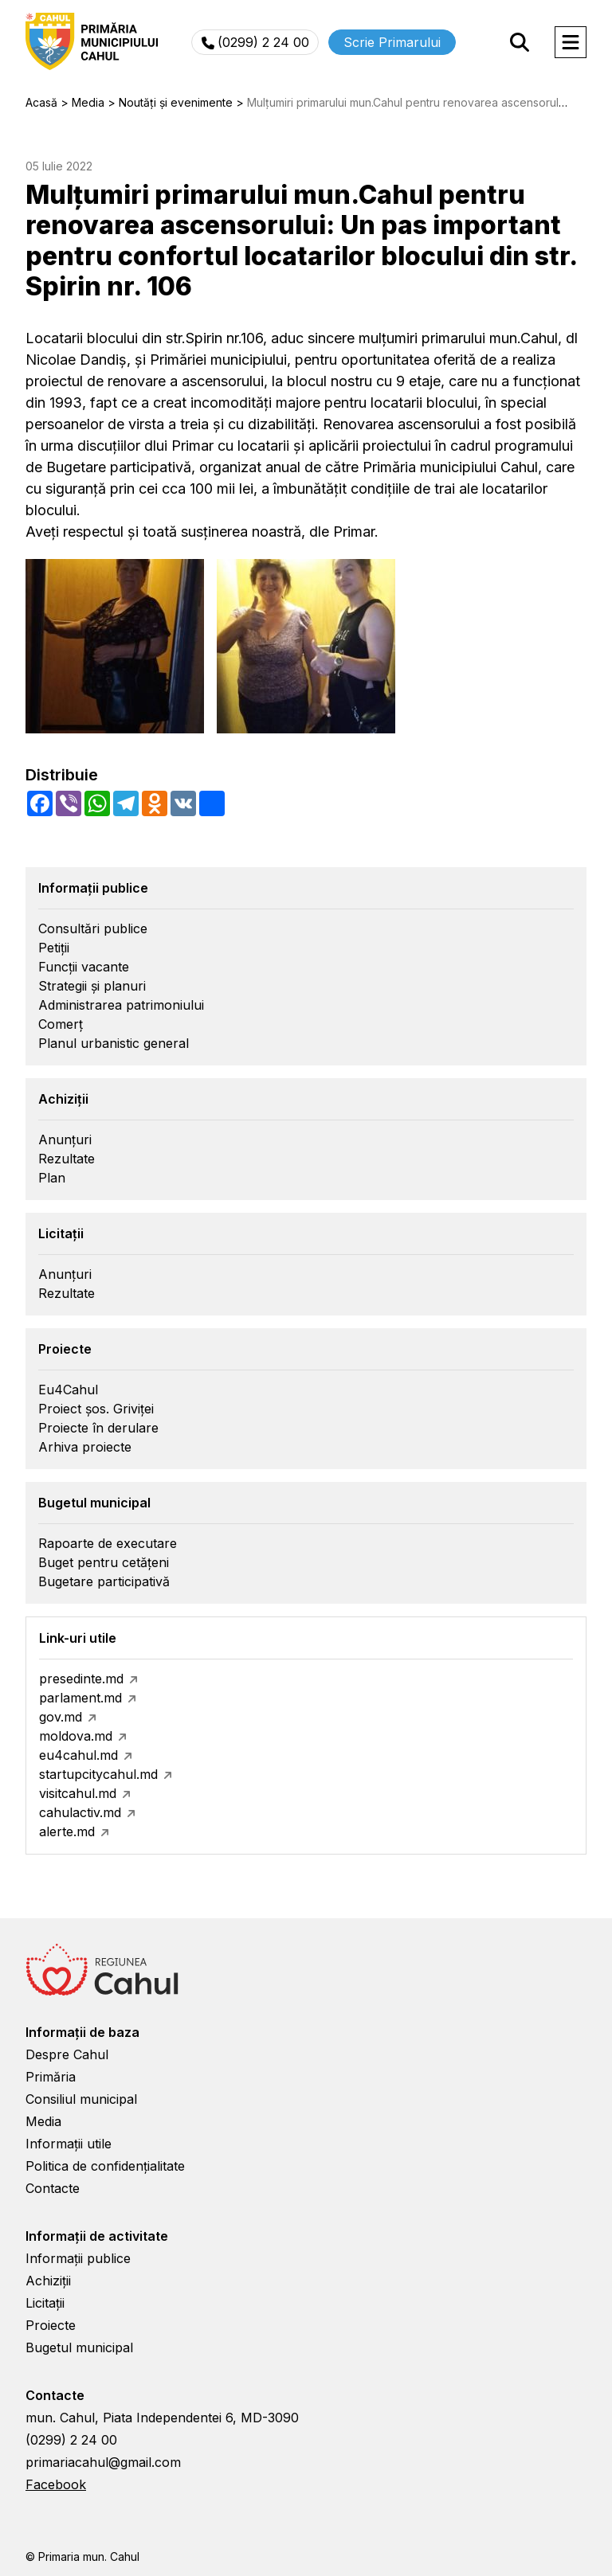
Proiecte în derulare (98, 1428)
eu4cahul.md (78, 1755)
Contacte (53, 2188)
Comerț (60, 1024)
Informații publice (78, 2258)
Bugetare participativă (104, 1581)
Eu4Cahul (68, 1389)
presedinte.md (81, 1679)
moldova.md (75, 1736)
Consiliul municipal (81, 2099)
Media (43, 2121)
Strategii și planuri (92, 986)
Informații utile (69, 2144)
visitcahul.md (77, 1793)
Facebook (56, 2484)
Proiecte (51, 2325)
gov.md (60, 1717)
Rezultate (66, 1159)
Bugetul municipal (79, 2347)
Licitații (45, 2303)
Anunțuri (65, 1139)
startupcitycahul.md (98, 1774)
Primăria (51, 2077)
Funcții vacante (83, 967)
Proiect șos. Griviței (96, 1409)
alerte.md (67, 1831)
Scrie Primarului (392, 42)
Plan (51, 1178)
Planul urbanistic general (113, 1043)
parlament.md (80, 1698)
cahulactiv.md (80, 1812)
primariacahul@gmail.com (103, 2462)
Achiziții (48, 2281)
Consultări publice (92, 928)
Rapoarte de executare (107, 1543)
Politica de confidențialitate (105, 2166)
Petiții (53, 948)
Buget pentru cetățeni (103, 1562)
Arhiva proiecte (84, 1447)
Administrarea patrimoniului (121, 1005)
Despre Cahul (67, 2054)
